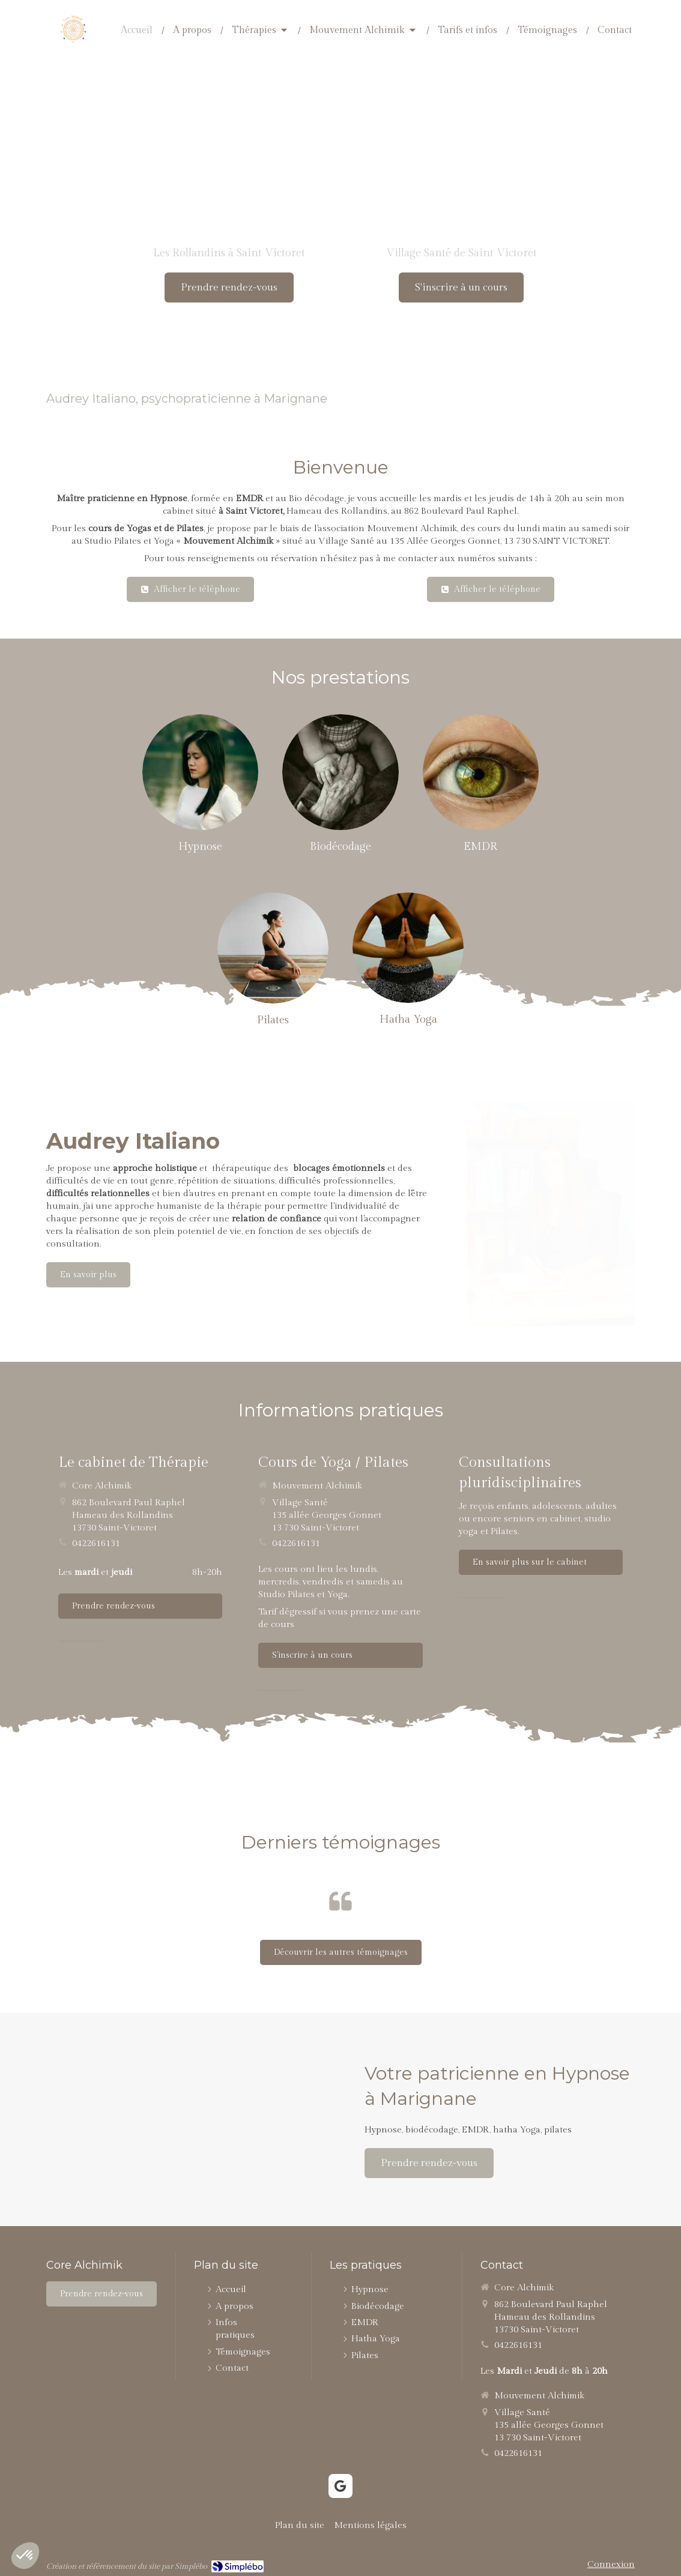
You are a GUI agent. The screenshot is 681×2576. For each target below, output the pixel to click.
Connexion (611, 2564)
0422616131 (96, 1543)
